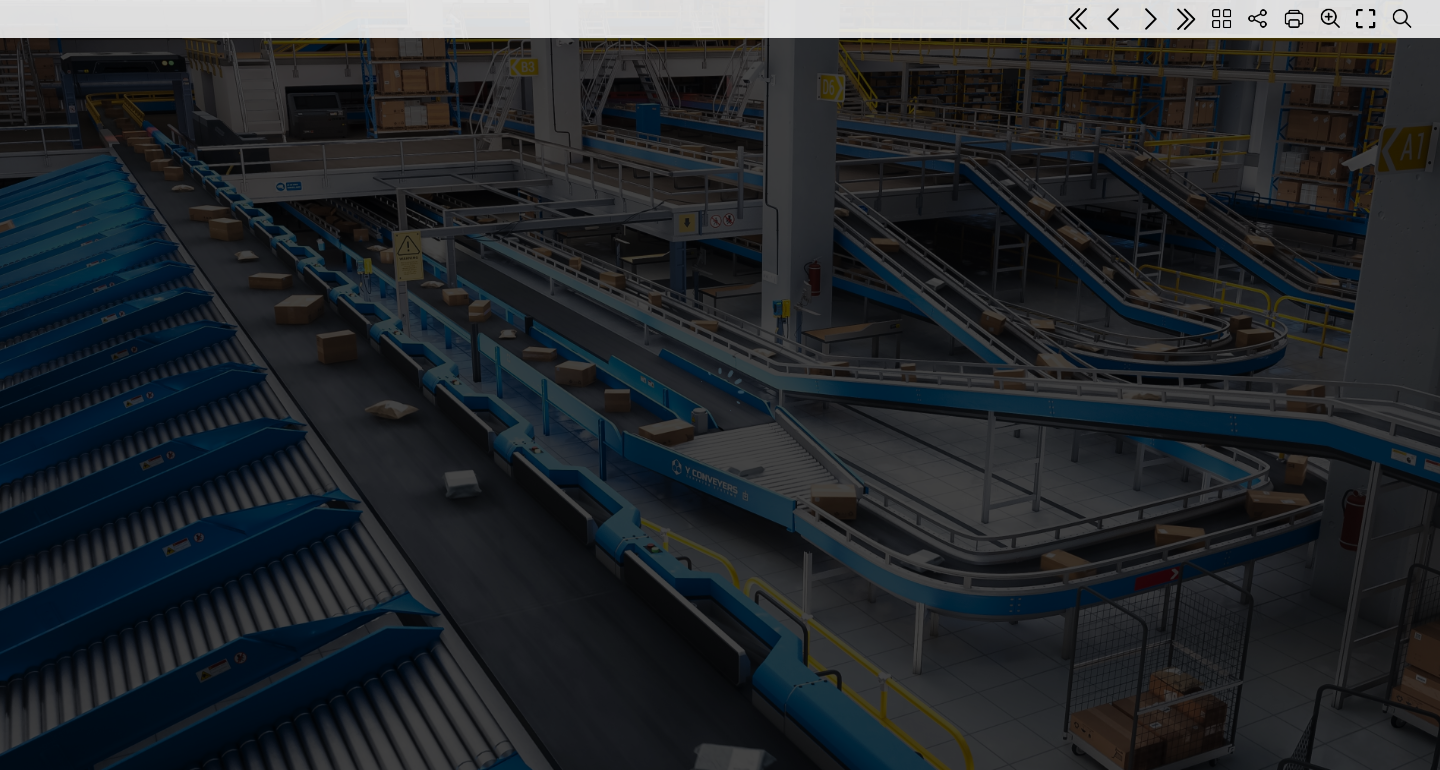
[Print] (1294, 19)
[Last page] (1186, 19)
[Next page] (1150, 19)
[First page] (1078, 19)
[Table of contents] (1222, 19)
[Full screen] (1366, 19)
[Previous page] (1114, 19)
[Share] (1258, 19)
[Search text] (1402, 19)
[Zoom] (1330, 18)
